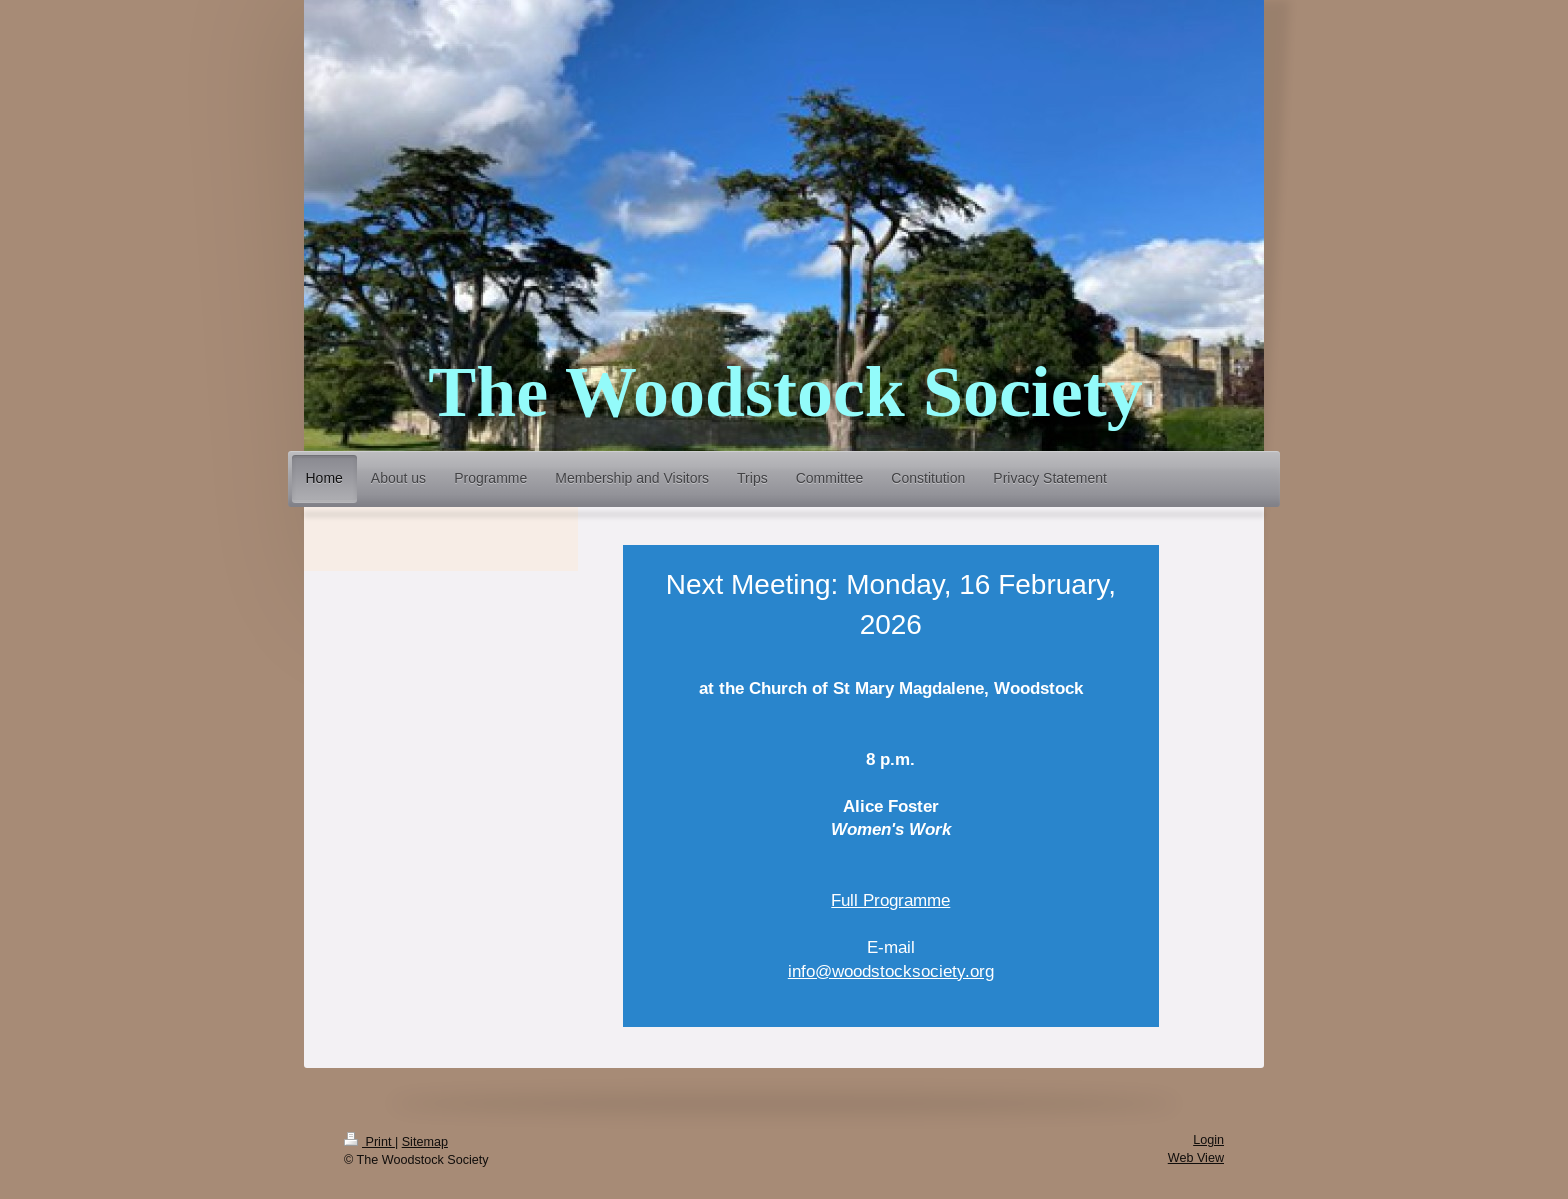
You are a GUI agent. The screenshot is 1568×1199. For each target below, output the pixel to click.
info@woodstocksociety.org (891, 971)
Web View (1196, 1158)
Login (1208, 1140)
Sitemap (425, 1142)
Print (369, 1142)
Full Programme (890, 900)
